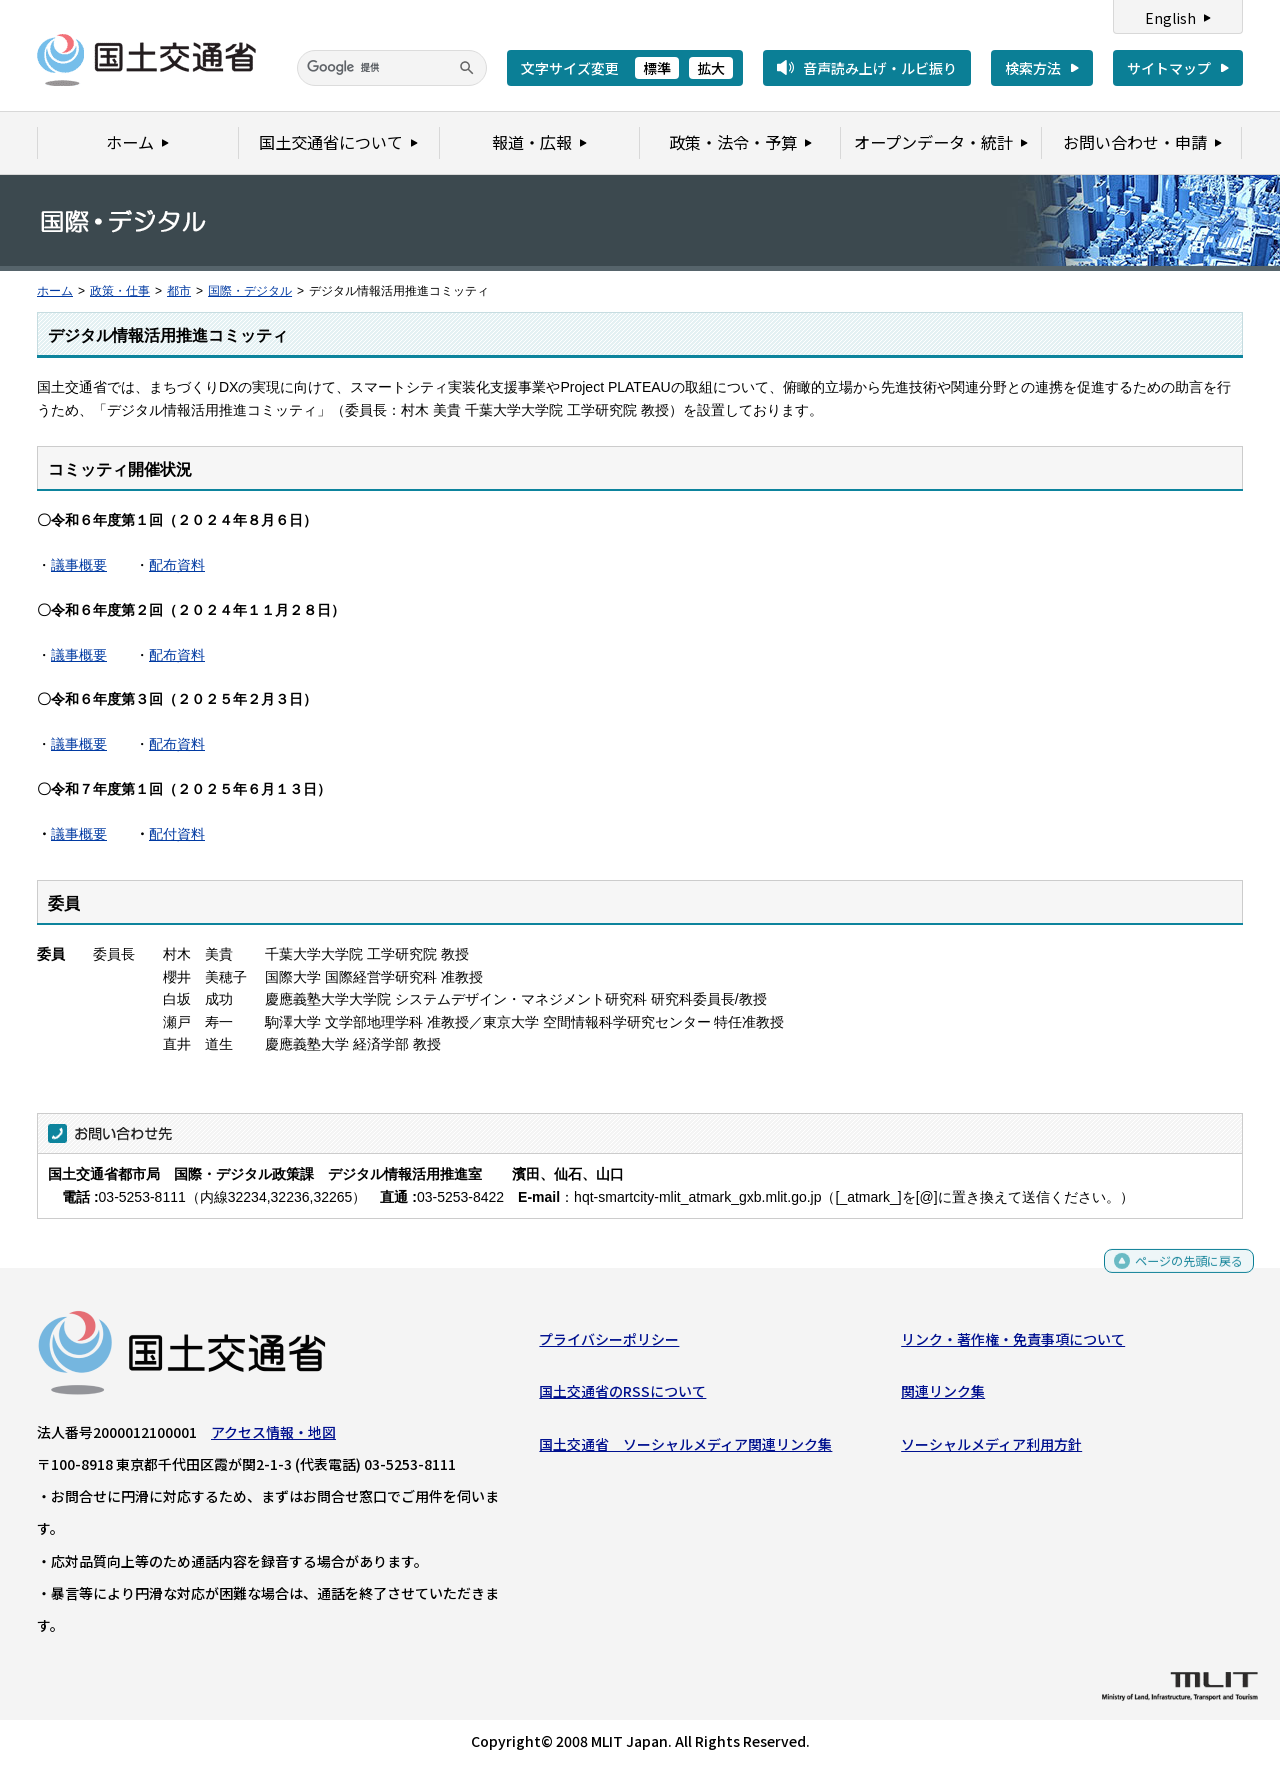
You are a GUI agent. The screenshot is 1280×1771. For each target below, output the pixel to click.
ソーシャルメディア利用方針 (991, 1448)
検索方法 (1033, 68)
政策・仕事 (120, 291)
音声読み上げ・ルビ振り (880, 68)
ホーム (55, 291)
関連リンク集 (943, 1396)
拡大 (711, 68)
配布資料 (177, 565)
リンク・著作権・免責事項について (1013, 1344)
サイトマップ (1169, 68)
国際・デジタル (250, 291)
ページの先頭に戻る (1181, 1271)
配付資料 (177, 834)
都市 (179, 291)
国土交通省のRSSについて (622, 1396)
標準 (657, 68)
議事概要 (79, 565)
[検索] (392, 68)
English (1170, 18)
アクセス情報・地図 (273, 1437)
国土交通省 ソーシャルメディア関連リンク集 (685, 1448)
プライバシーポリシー (609, 1344)
